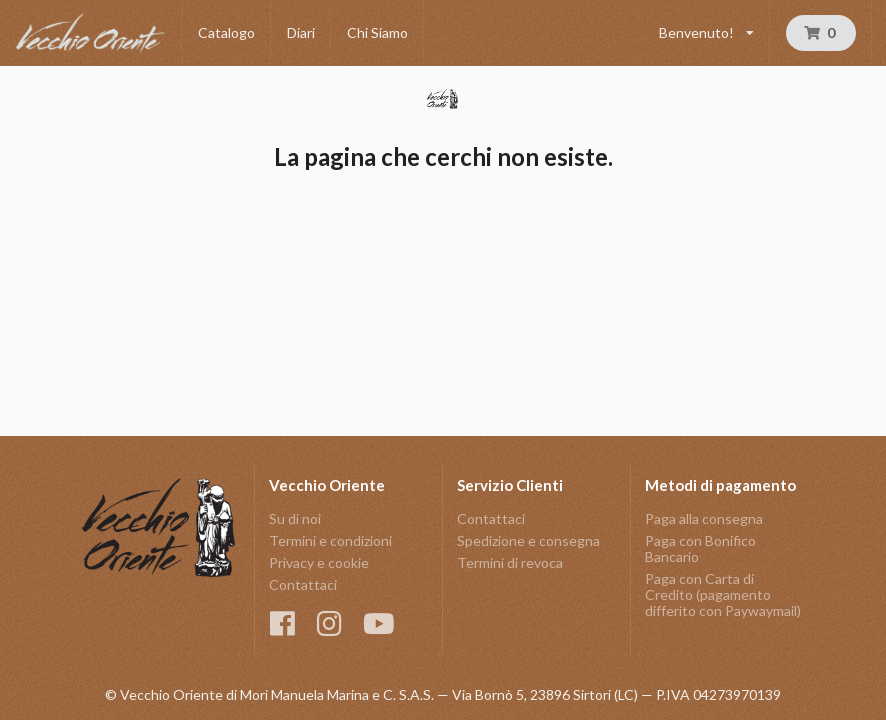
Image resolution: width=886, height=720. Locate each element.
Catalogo (226, 32)
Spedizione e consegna (528, 540)
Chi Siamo (377, 32)
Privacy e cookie (319, 562)
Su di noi (295, 519)
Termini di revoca (510, 562)
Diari (301, 32)
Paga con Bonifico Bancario (700, 548)
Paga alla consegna (704, 519)
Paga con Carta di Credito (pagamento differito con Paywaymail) (723, 594)
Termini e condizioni (330, 540)
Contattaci (303, 584)
